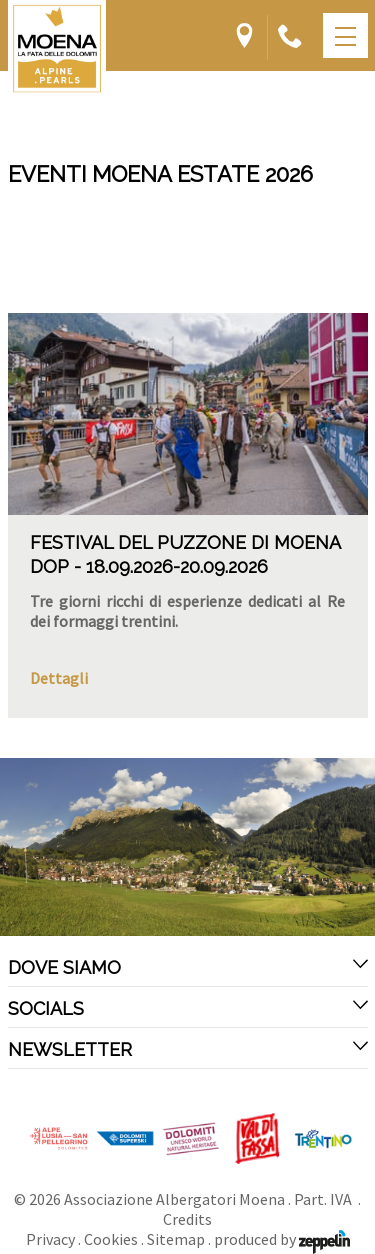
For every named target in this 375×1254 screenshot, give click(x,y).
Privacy (50, 1239)
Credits (187, 1219)
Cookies (111, 1239)
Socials (188, 1008)
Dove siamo (188, 967)
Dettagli (59, 678)
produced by (282, 1239)
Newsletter (188, 1049)
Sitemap (176, 1239)
